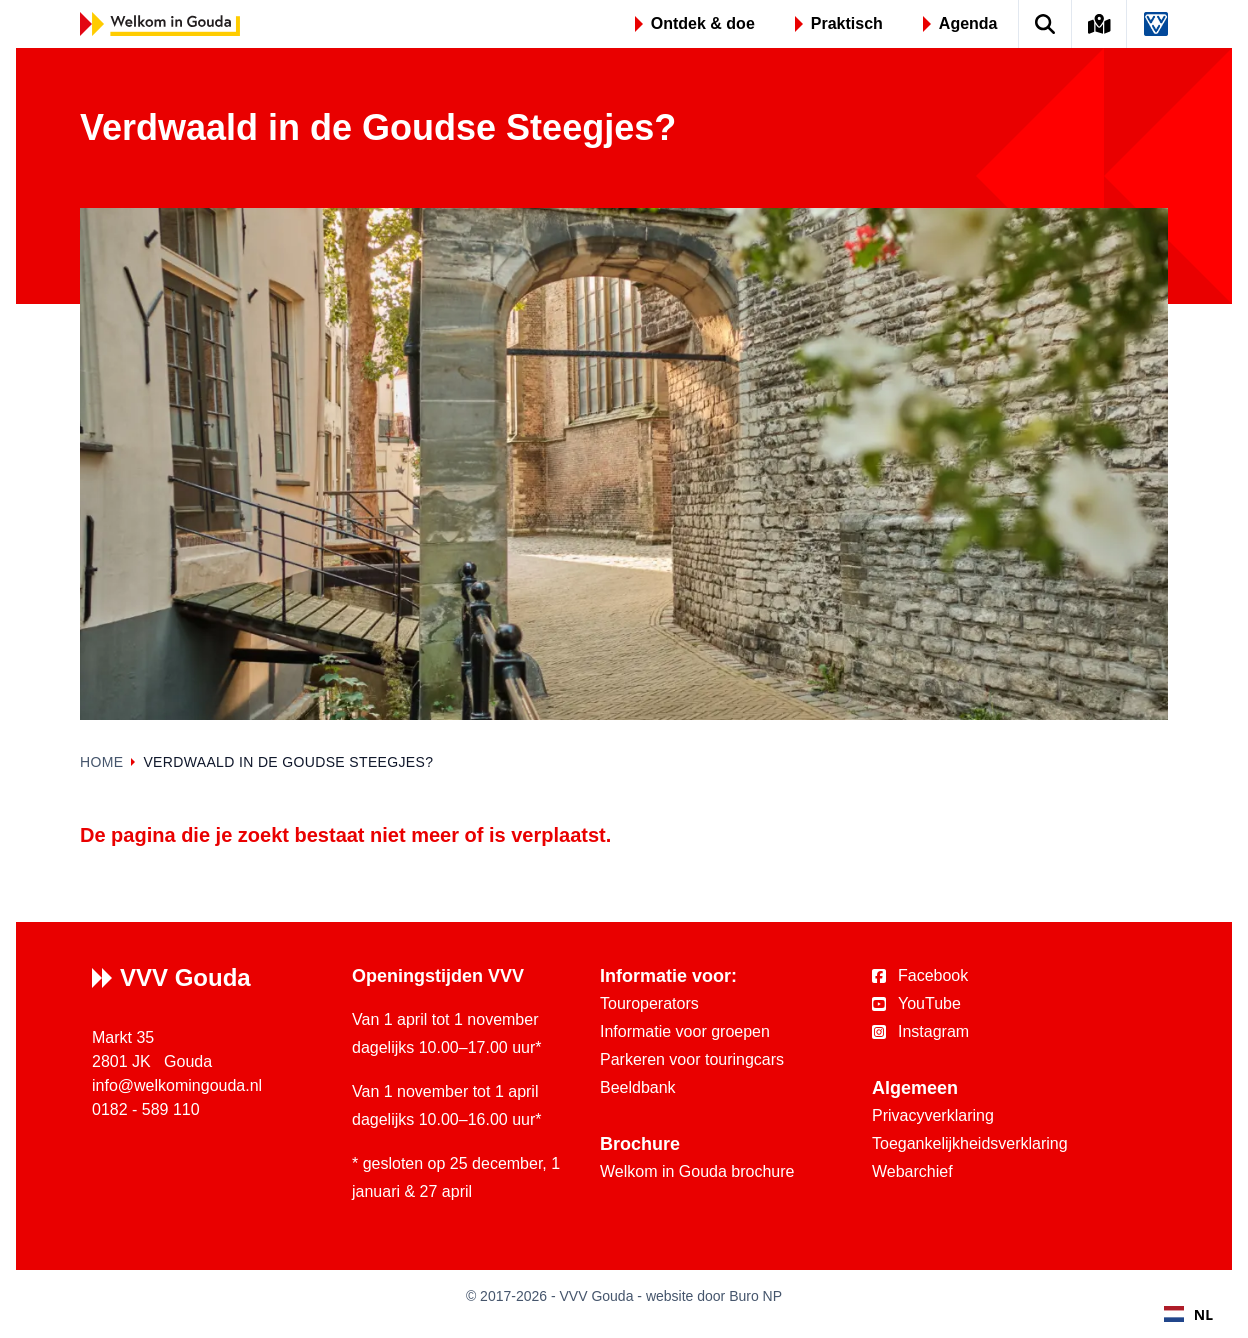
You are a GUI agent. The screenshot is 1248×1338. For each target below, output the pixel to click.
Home (101, 762)
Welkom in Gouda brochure (697, 1171)
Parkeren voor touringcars (692, 1059)
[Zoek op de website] (1045, 24)
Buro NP (755, 1296)
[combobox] (1188, 1314)
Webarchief (912, 1171)
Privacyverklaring (933, 1115)
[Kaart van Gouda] (1100, 24)
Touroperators (649, 1003)
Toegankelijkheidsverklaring (970, 1143)
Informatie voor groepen (685, 1031)
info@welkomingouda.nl (177, 1085)
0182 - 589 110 (146, 1109)
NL (1188, 1314)
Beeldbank (638, 1087)
